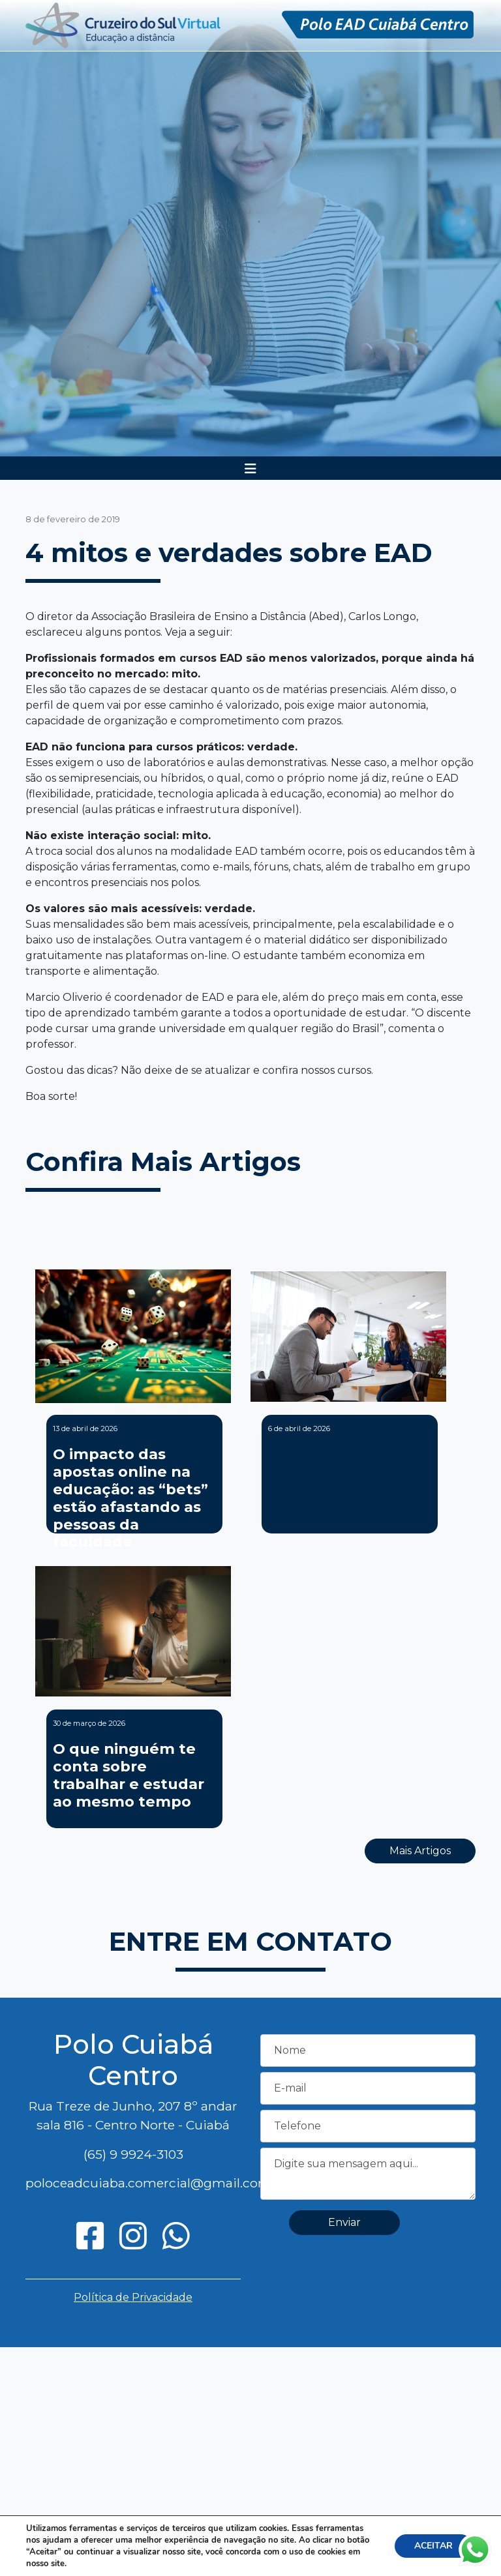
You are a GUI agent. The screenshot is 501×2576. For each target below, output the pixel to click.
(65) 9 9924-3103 (133, 2154)
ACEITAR (433, 2545)
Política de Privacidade (133, 2297)
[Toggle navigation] (250, 469)
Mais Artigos (420, 1850)
